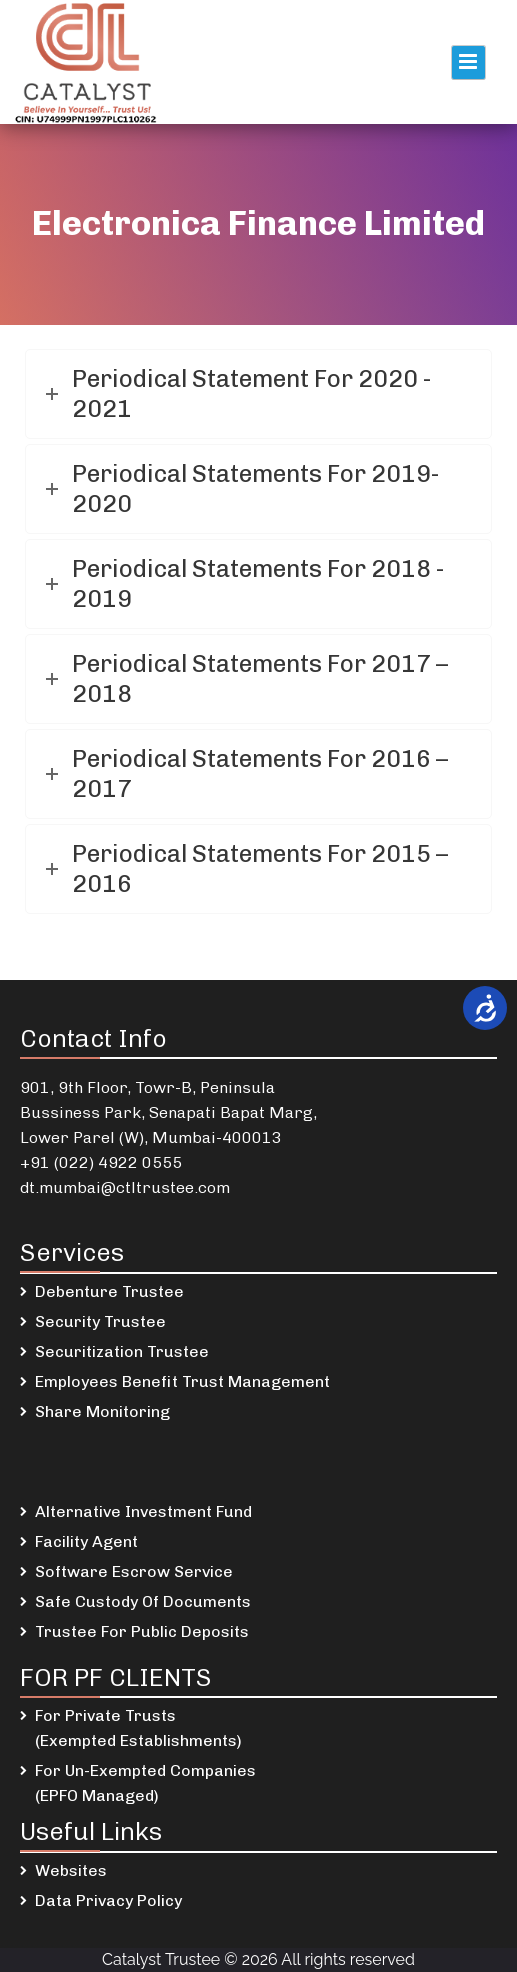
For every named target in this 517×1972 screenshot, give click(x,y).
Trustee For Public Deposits (142, 1631)
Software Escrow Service (134, 1571)
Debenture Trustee (109, 1291)
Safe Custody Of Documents (143, 1601)
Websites (71, 1870)
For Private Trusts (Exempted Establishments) (138, 1728)
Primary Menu (468, 62)
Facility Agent (86, 1541)
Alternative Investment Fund (143, 1511)
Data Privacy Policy (108, 1900)
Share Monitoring (102, 1411)
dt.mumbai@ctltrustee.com (125, 1187)
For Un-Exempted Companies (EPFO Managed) (145, 1783)
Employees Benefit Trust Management (182, 1381)
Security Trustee (100, 1321)
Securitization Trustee (122, 1351)
